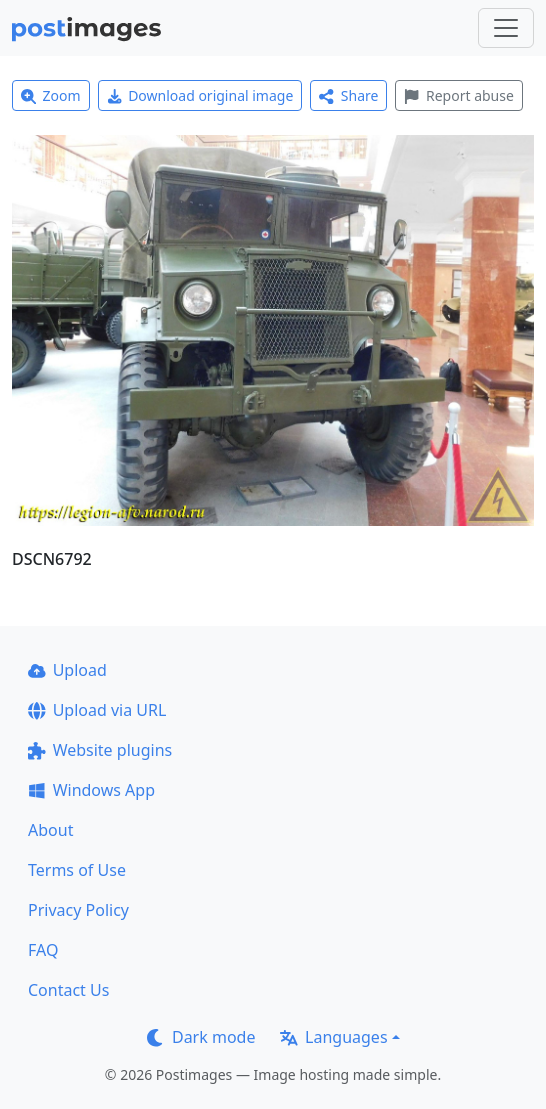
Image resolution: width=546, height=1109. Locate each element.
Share (348, 95)
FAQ (43, 950)
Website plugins (100, 750)
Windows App (91, 790)
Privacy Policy (78, 910)
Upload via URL (97, 710)
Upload (67, 670)
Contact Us (68, 990)
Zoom (51, 95)
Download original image (200, 95)
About (50, 830)
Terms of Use (77, 870)
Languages (333, 1037)
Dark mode (201, 1037)
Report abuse (458, 95)
